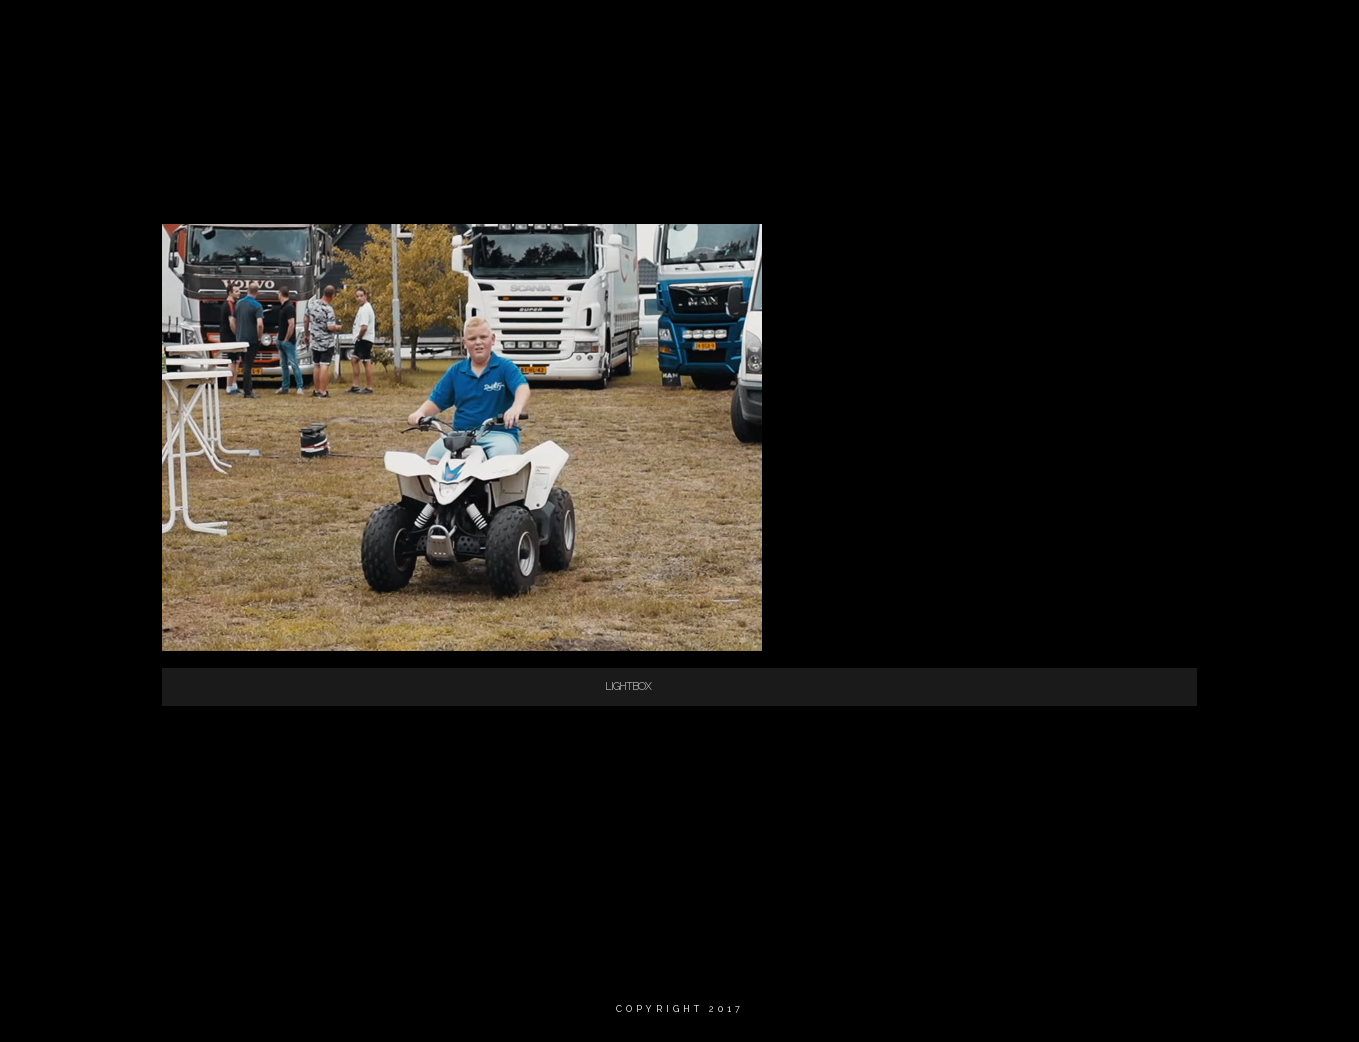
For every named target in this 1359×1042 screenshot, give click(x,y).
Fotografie (974, 34)
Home (696, 34)
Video (878, 34)
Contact (1192, 34)
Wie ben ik (787, 34)
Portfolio (1088, 34)
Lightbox (628, 686)
